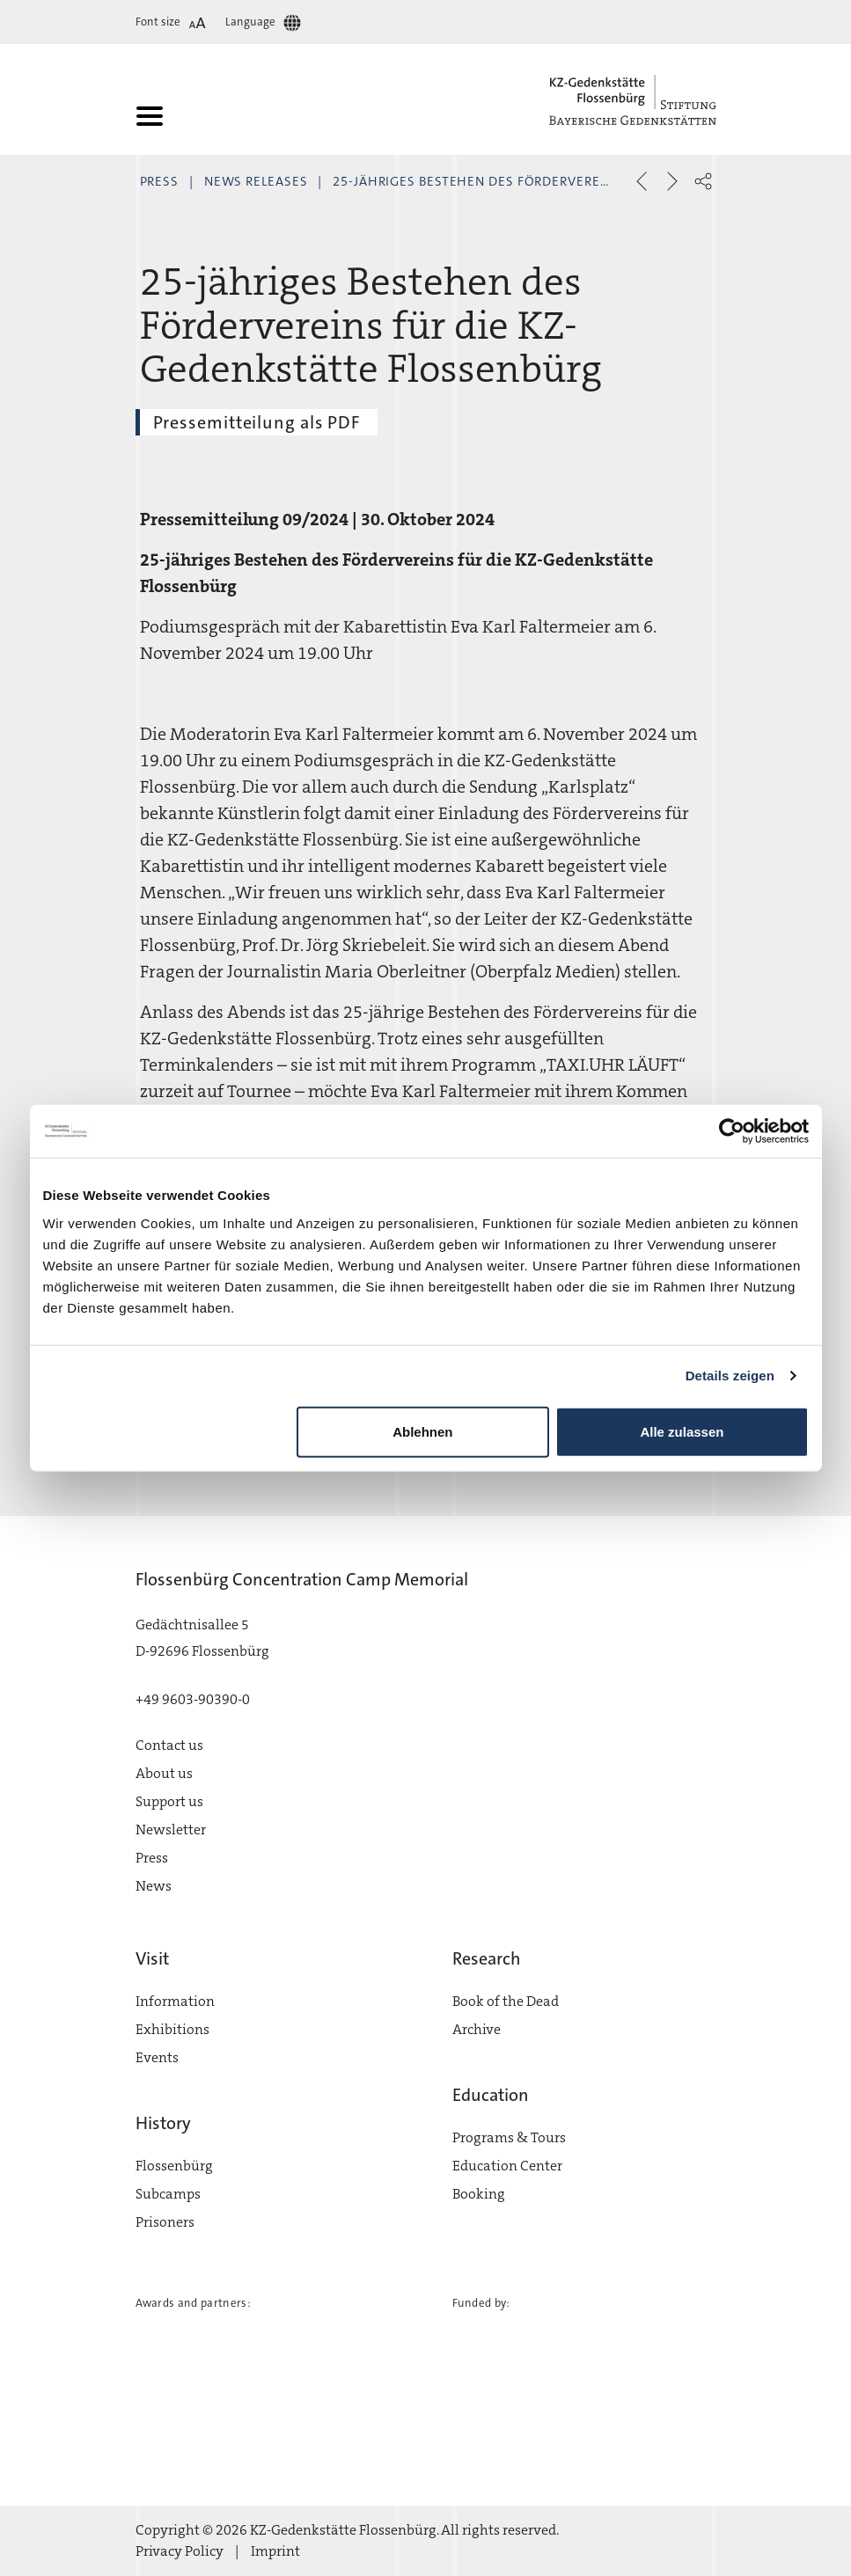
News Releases (256, 181)
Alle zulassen (681, 1430)
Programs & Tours (509, 2137)
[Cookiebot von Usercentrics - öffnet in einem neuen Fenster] (732, 1131)
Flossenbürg (174, 2165)
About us (164, 1773)
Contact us (169, 1745)
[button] (703, 181)
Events (157, 2057)
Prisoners (165, 2222)
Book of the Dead (505, 2001)
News (154, 1886)
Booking (478, 2193)
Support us (169, 1801)
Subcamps (168, 2193)
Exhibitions (172, 2029)
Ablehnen (422, 1430)
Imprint (275, 2551)
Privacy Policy (180, 2551)
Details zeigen (730, 1375)
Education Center (507, 2165)
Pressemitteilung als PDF (257, 422)
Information (175, 2001)
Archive (476, 2029)
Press (160, 181)
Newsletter (171, 1829)
